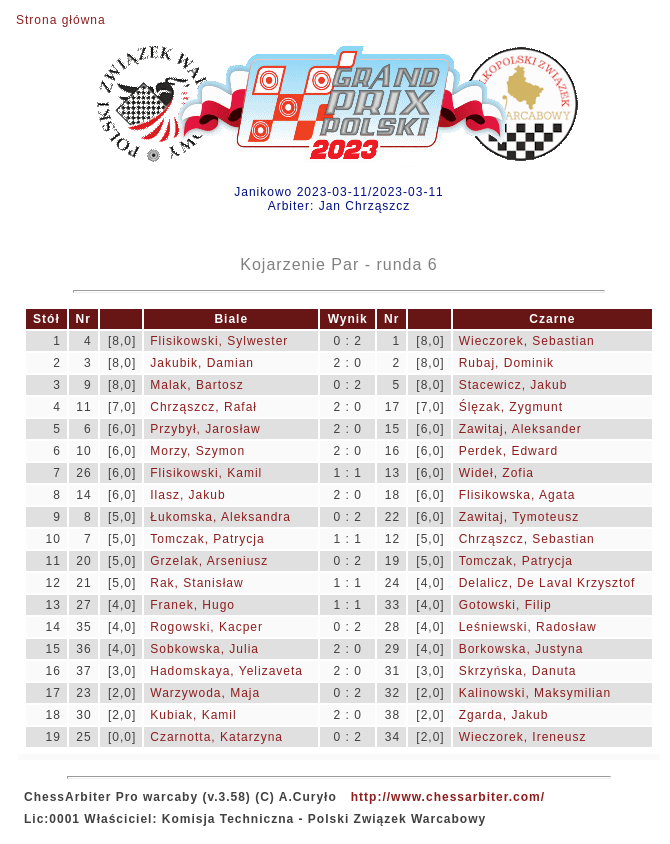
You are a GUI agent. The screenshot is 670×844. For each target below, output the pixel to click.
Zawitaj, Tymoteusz (519, 517)
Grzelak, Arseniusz (209, 561)
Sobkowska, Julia (204, 649)
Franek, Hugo (192, 605)
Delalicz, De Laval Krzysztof (547, 583)
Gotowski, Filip (505, 605)
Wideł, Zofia (496, 473)
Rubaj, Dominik (506, 363)
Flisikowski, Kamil (206, 473)
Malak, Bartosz (196, 385)
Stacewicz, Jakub (513, 385)
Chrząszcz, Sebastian (527, 539)
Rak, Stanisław (196, 583)
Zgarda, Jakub (504, 715)
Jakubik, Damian (202, 363)
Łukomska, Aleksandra (220, 517)
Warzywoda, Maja (205, 693)
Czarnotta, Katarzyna (216, 737)
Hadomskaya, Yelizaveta (226, 671)
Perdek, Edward (508, 451)
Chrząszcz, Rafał (203, 407)
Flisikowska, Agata (517, 495)
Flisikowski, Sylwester (219, 341)
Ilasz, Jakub (187, 495)
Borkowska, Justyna (521, 649)
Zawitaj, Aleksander (520, 429)
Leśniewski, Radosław (528, 627)
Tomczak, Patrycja (207, 539)
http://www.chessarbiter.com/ (448, 797)
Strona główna (61, 20)
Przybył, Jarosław (205, 429)
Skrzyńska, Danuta (518, 671)
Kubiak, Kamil (193, 715)
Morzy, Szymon (197, 451)
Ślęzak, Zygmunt (511, 407)
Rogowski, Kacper (206, 627)
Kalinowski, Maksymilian (535, 693)
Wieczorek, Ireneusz (523, 737)
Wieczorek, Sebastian (527, 341)
